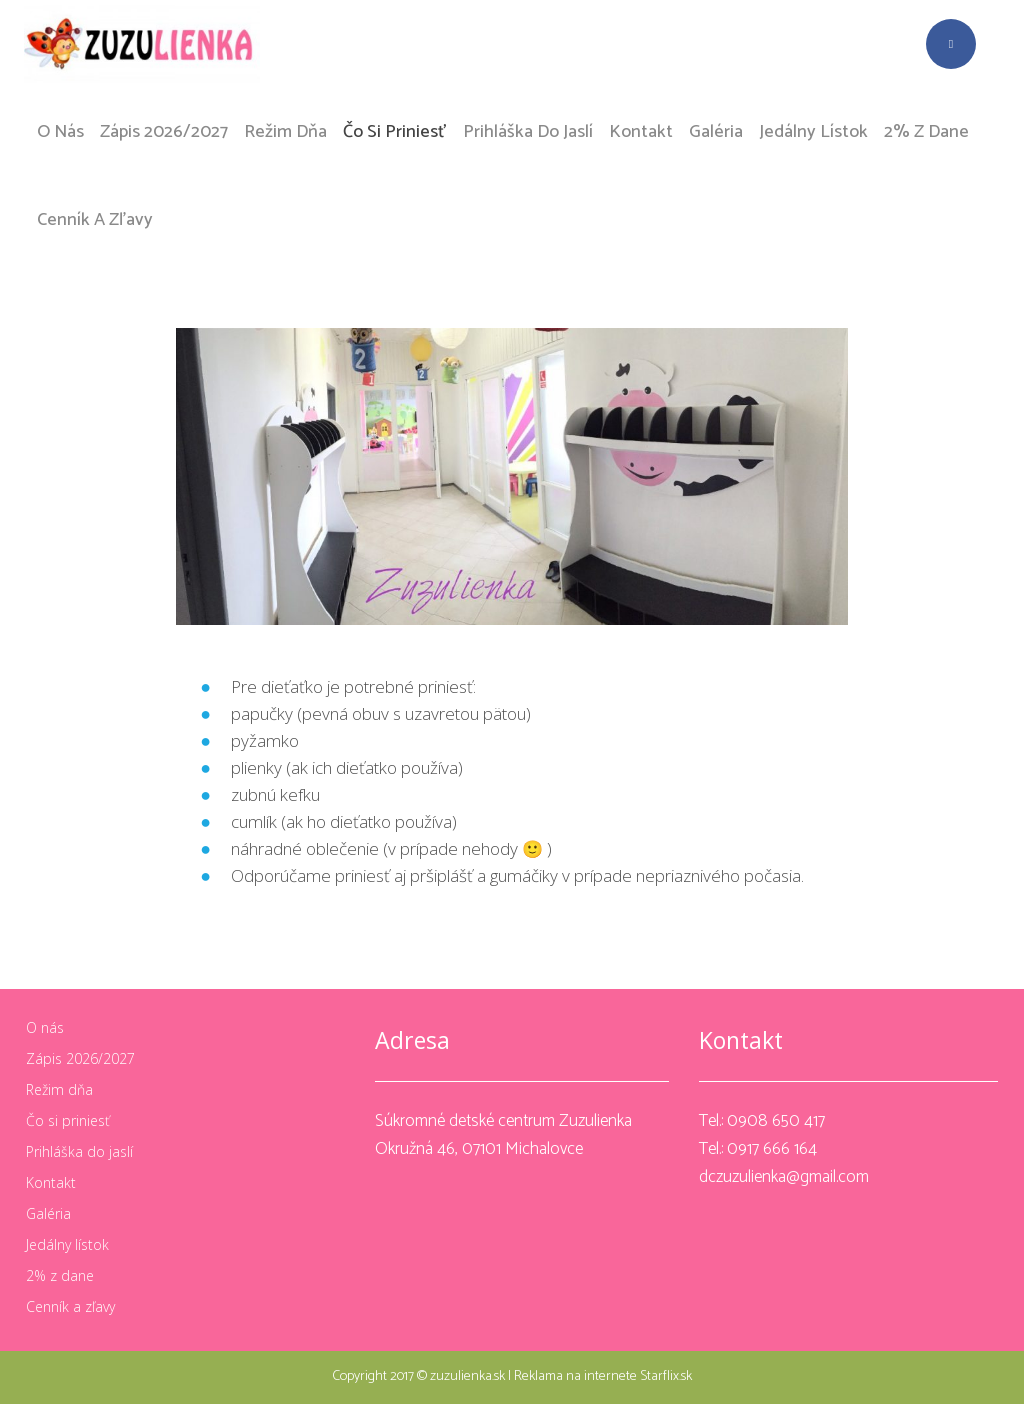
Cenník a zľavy (70, 1307)
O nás (45, 1028)
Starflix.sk (666, 1376)
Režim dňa (59, 1090)
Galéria (48, 1214)
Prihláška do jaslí (79, 1152)
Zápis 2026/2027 (80, 1059)
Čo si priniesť (68, 1121)
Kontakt (51, 1183)
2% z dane (60, 1276)
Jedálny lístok (67, 1245)
